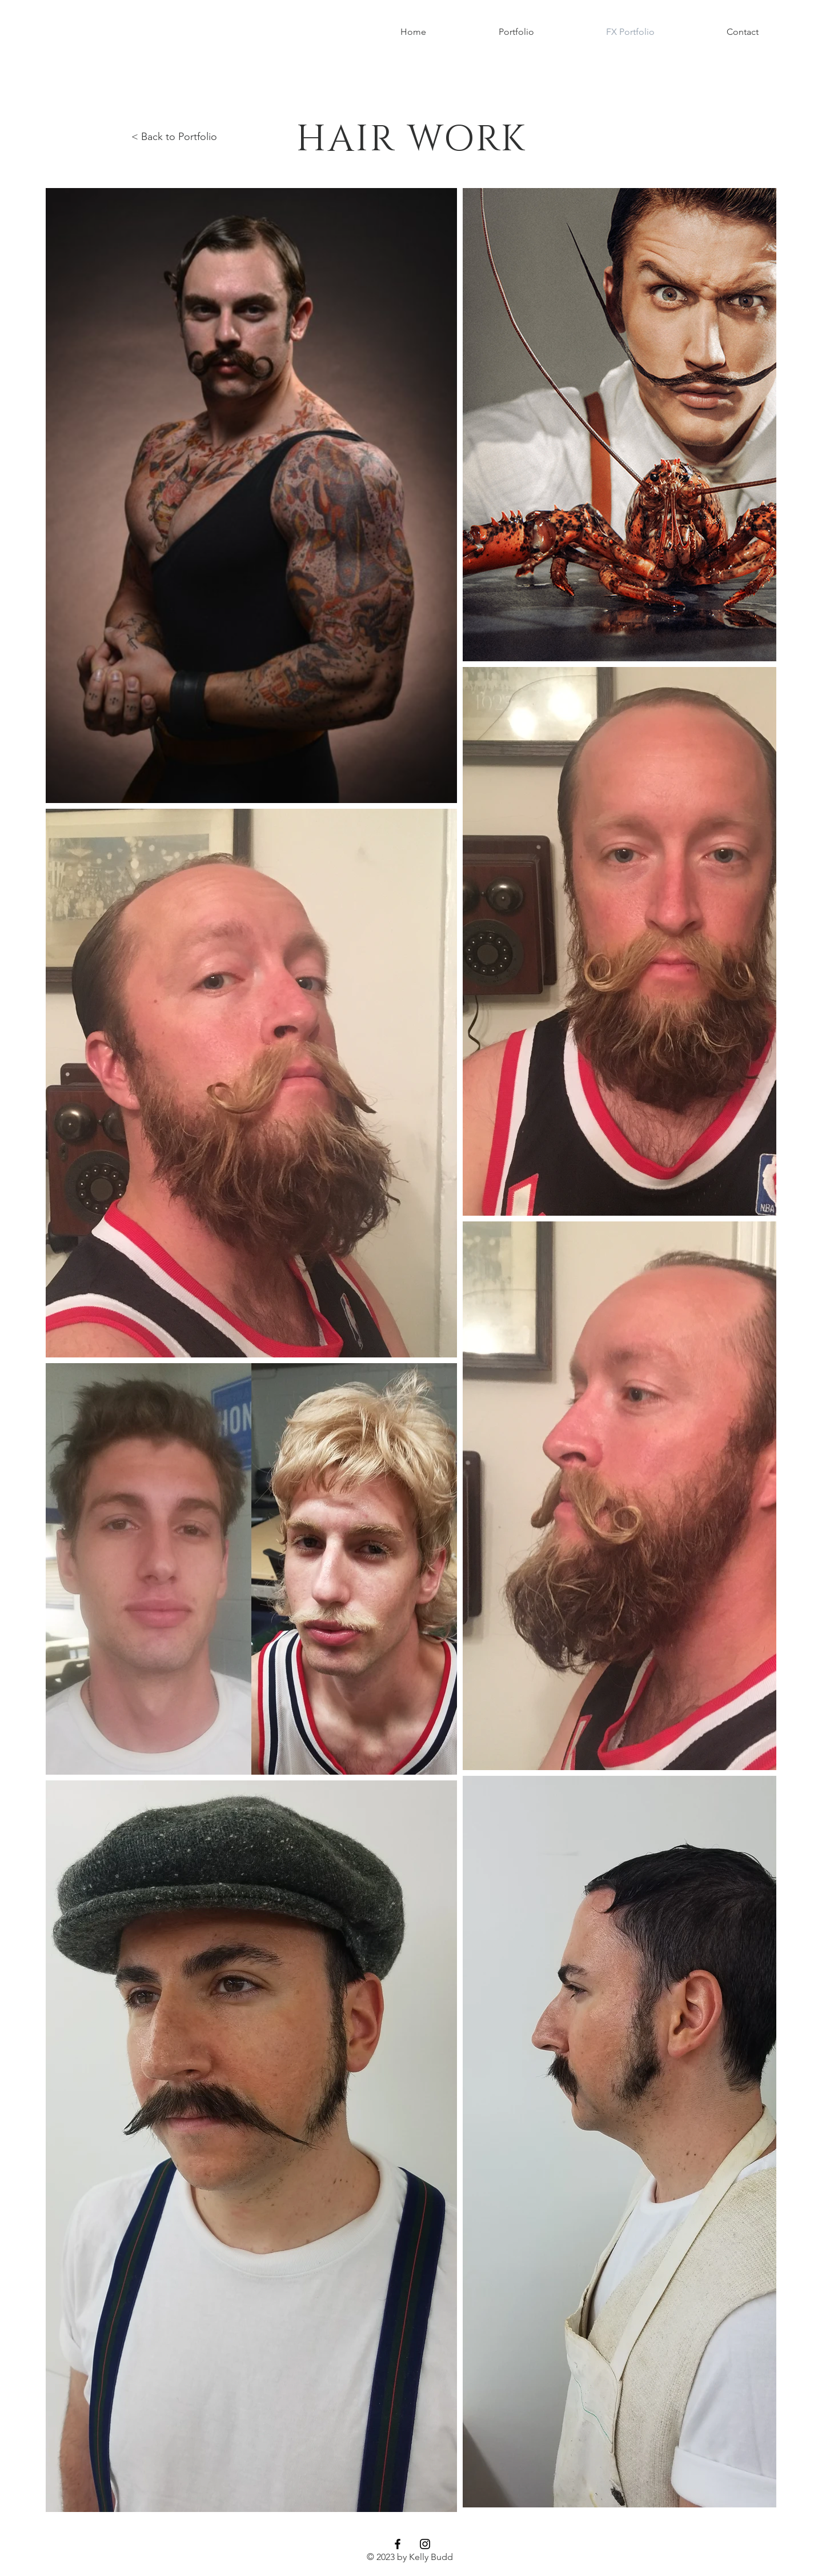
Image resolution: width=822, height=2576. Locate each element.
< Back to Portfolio (174, 136)
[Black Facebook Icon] (397, 2544)
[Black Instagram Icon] (425, 2544)
